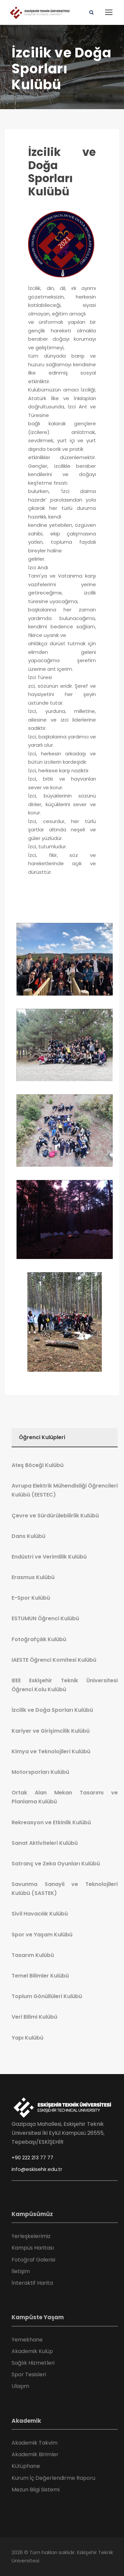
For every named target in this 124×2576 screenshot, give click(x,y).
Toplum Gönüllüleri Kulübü (47, 1996)
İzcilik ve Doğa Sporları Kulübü (62, 171)
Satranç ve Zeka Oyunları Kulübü (56, 1863)
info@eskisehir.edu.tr (37, 2169)
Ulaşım (20, 2386)
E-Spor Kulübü (31, 1598)
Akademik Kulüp (32, 2351)
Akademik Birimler (35, 2454)
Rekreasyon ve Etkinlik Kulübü (51, 1822)
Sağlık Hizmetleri (33, 2363)
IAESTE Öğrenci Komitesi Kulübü (54, 1660)
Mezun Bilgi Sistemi (36, 2489)
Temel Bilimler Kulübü (40, 1976)
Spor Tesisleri (29, 2374)
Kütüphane (26, 2466)
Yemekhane (27, 2339)
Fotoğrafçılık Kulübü (39, 1639)
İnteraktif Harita (32, 2283)
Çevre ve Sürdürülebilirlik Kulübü (55, 1515)
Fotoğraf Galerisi (33, 2259)
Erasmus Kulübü (33, 1577)
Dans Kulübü (28, 1536)
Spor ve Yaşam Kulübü (42, 1934)
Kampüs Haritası (33, 2248)
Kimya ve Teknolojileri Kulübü (51, 1751)
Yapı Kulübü (27, 2038)
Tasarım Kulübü (33, 1955)
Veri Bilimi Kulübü (34, 2017)
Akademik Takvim (35, 2443)
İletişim (21, 2271)
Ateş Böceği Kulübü (37, 1465)
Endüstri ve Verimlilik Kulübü (49, 1557)
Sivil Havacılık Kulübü (40, 1913)
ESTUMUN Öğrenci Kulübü (45, 1618)
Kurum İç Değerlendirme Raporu (53, 2478)
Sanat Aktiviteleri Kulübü (45, 1843)
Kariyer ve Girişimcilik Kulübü (51, 1731)
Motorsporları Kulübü (40, 1772)
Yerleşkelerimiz (31, 2236)
